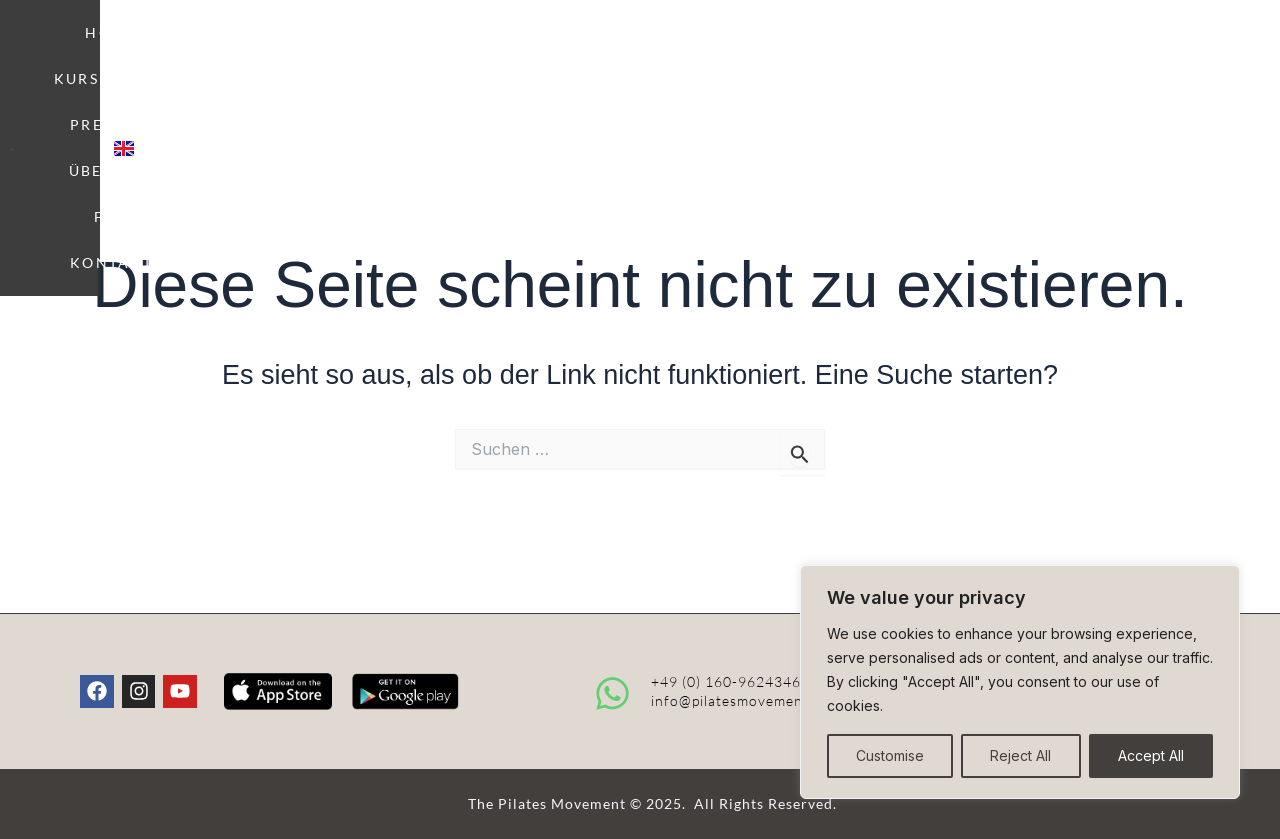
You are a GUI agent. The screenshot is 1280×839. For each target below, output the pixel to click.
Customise (890, 755)
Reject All (1020, 755)
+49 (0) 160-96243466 (730, 681)
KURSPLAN (534, 49)
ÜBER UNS (798, 48)
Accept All (1151, 755)
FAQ (899, 48)
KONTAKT (999, 48)
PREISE (673, 49)
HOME (409, 48)
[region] (1020, 682)
